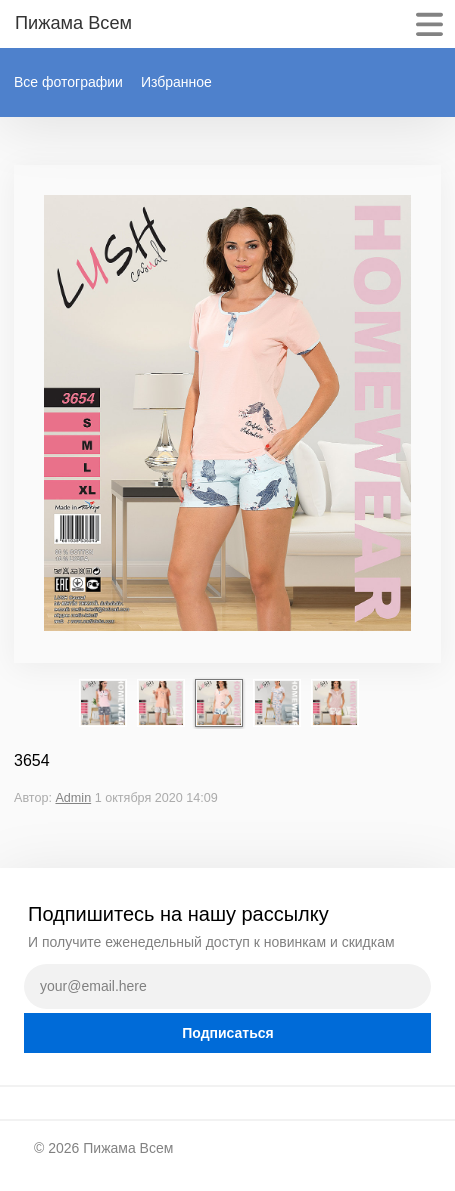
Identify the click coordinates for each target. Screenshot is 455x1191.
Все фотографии (68, 82)
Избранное (176, 82)
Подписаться (228, 1033)
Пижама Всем (128, 1148)
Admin (73, 798)
